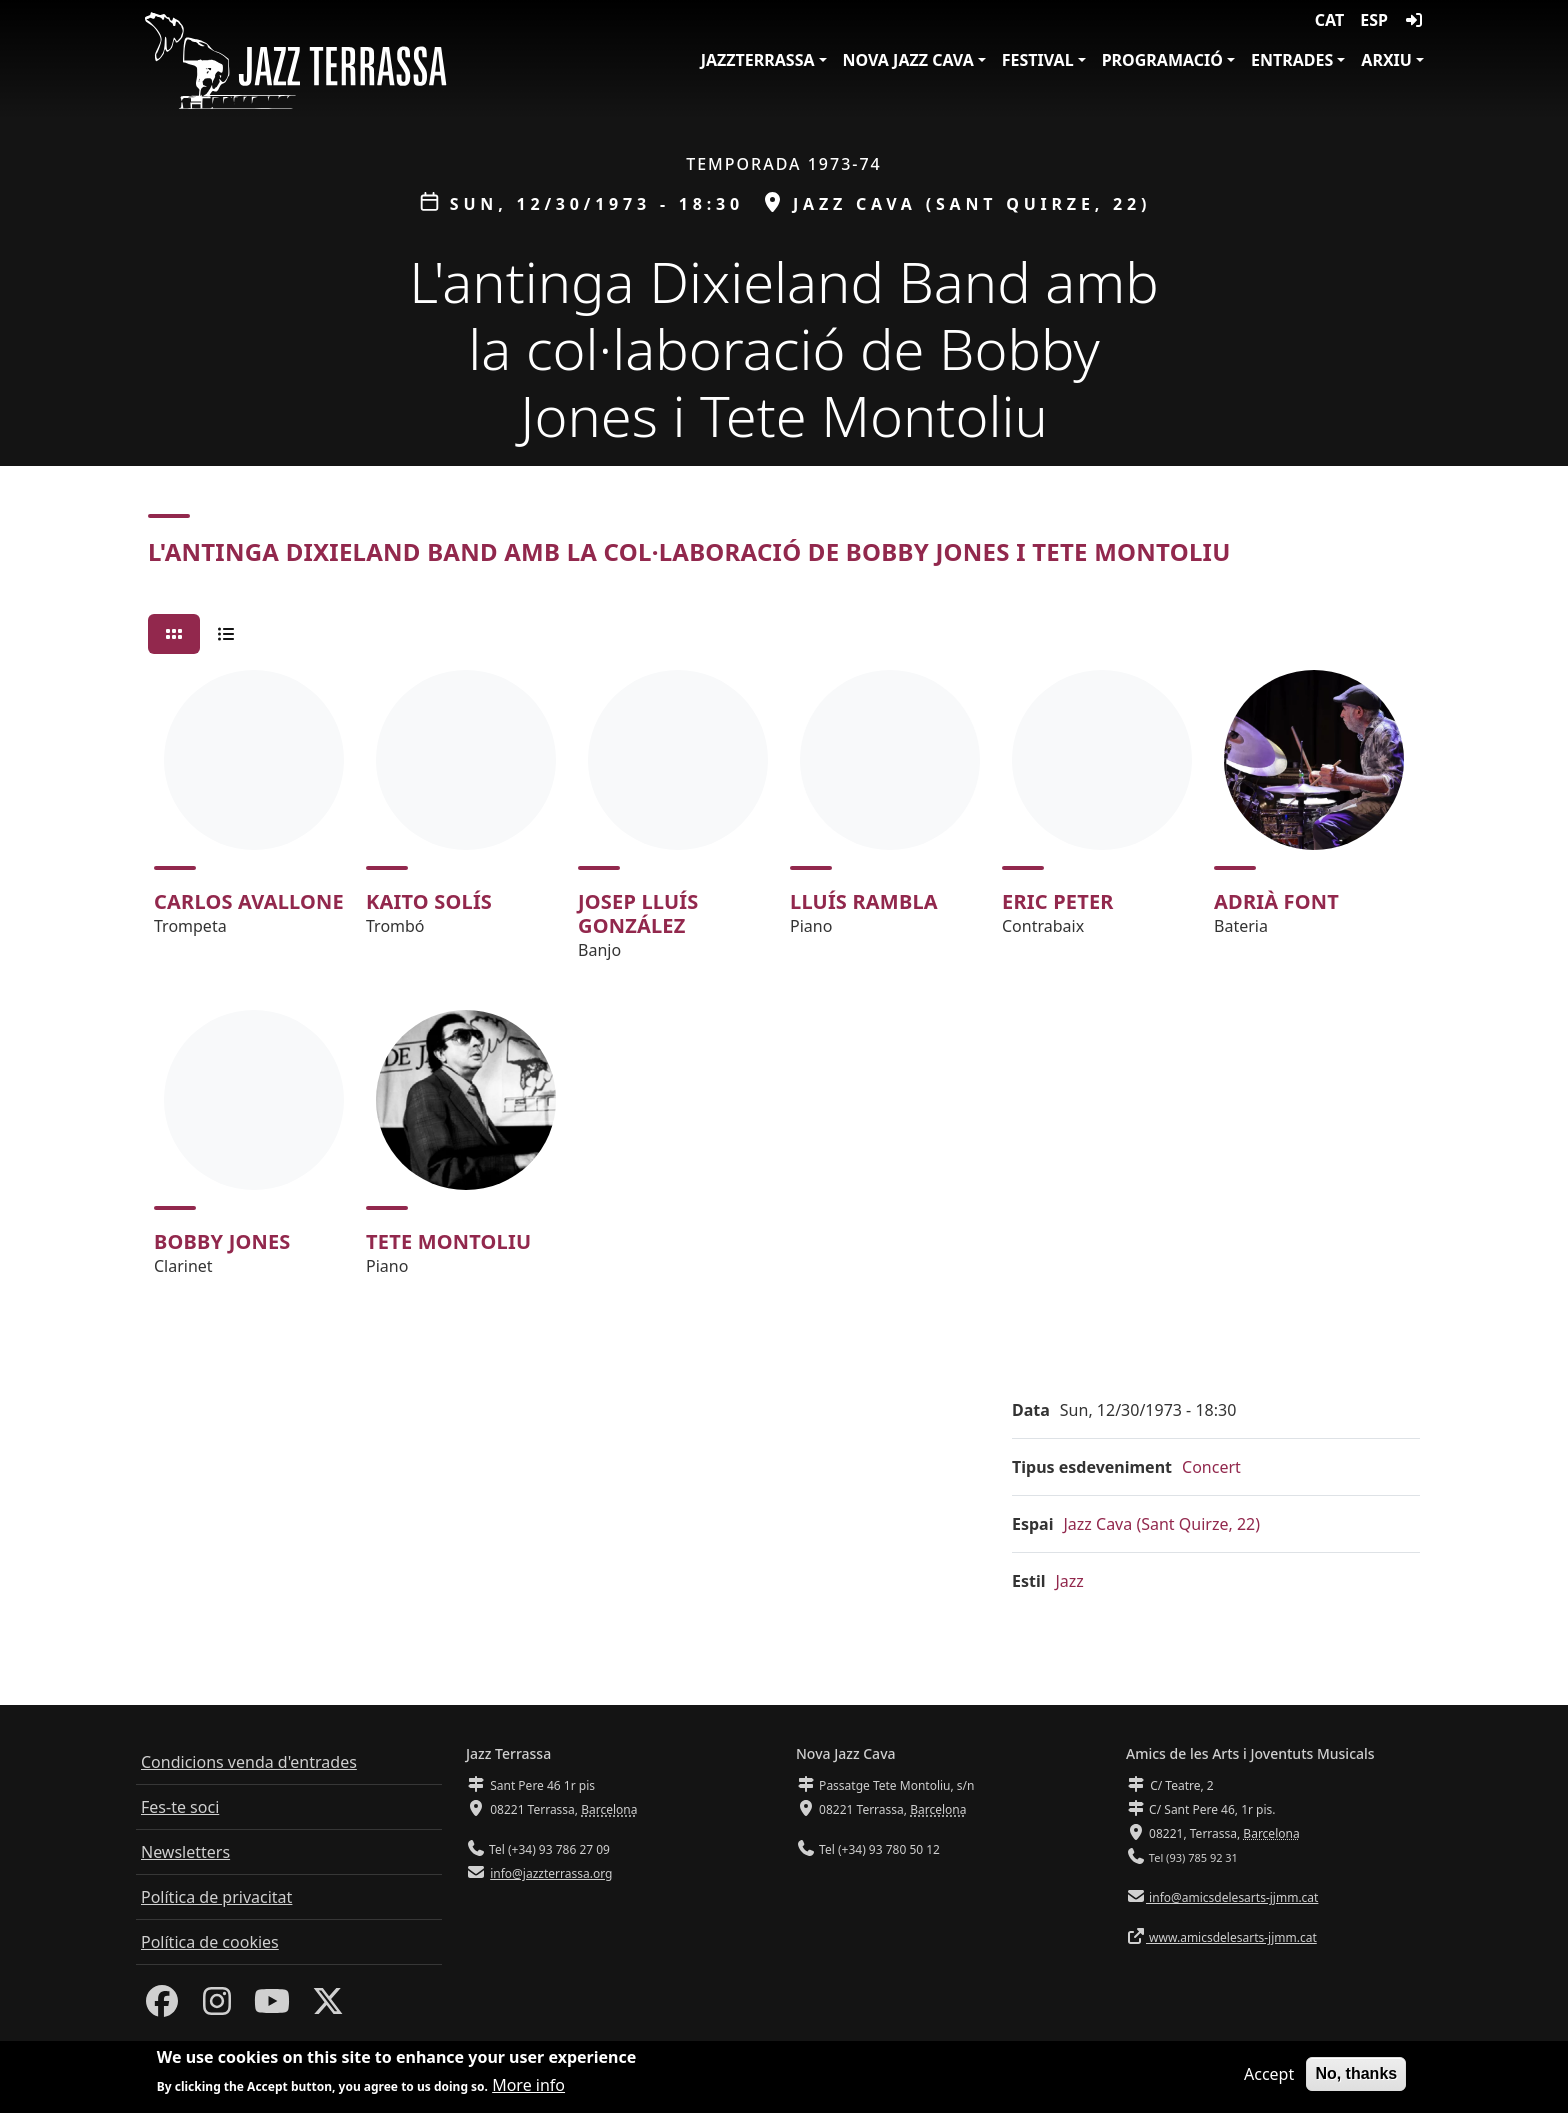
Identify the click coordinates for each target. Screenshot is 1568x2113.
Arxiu (1386, 60)
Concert (1211, 1467)
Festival (1038, 60)
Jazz (1070, 1581)
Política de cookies (210, 1942)
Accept (1269, 2074)
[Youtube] (272, 2007)
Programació (1162, 60)
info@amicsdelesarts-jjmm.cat (1232, 1897)
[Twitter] (328, 2007)
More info (528, 2085)
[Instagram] (217, 2007)
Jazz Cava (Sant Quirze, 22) (1161, 1524)
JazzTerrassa (758, 60)
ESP (1374, 20)
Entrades (1292, 60)
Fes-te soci (180, 1807)
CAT (1329, 20)
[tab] (174, 634)
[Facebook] (162, 2007)
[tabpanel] (784, 982)
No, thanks (1356, 2073)
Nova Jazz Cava (908, 60)
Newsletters (185, 1852)
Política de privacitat (216, 1897)
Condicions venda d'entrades (249, 1762)
